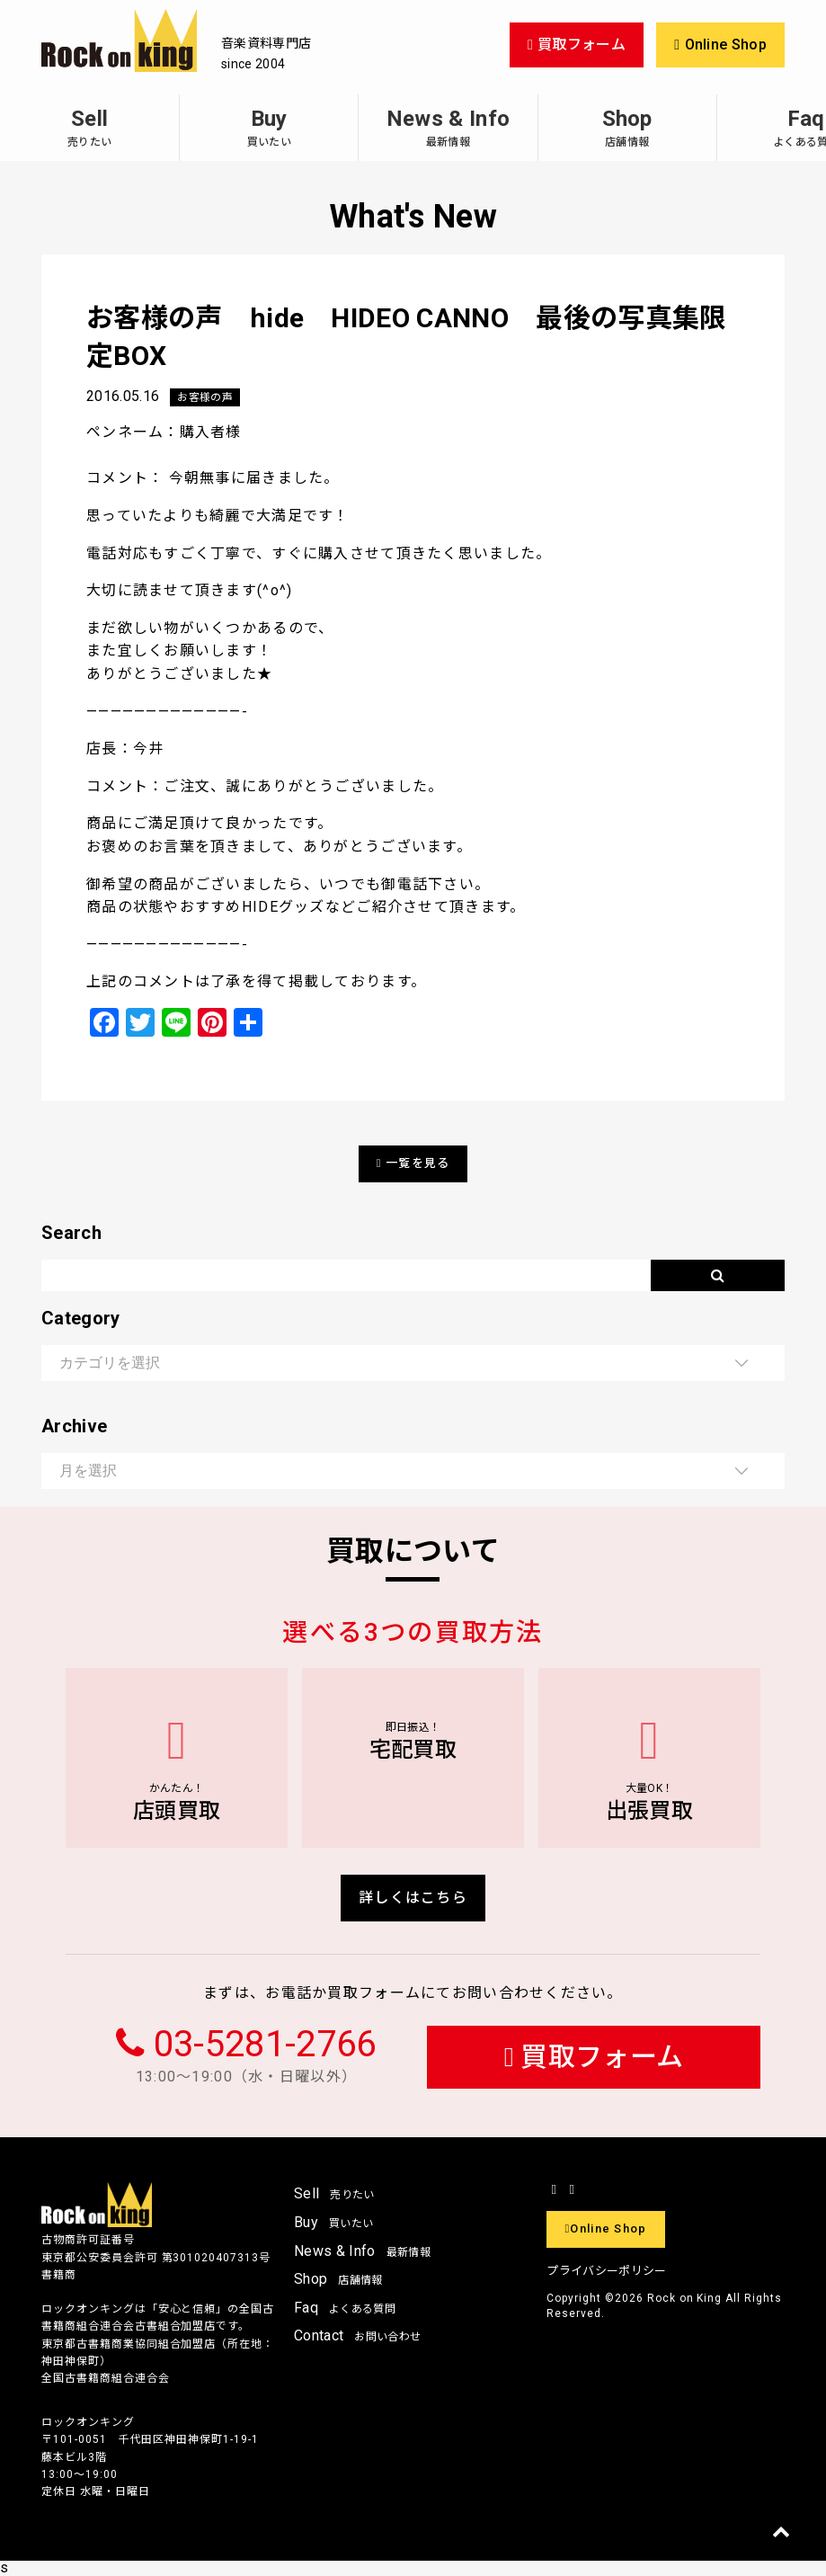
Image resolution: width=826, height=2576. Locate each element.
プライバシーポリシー (606, 2270)
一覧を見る (413, 1163)
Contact (357, 2335)
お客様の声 (205, 397)
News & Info (448, 127)
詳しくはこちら (413, 1897)
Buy (269, 127)
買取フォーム (594, 2056)
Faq (344, 2307)
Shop (627, 127)
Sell (89, 127)
